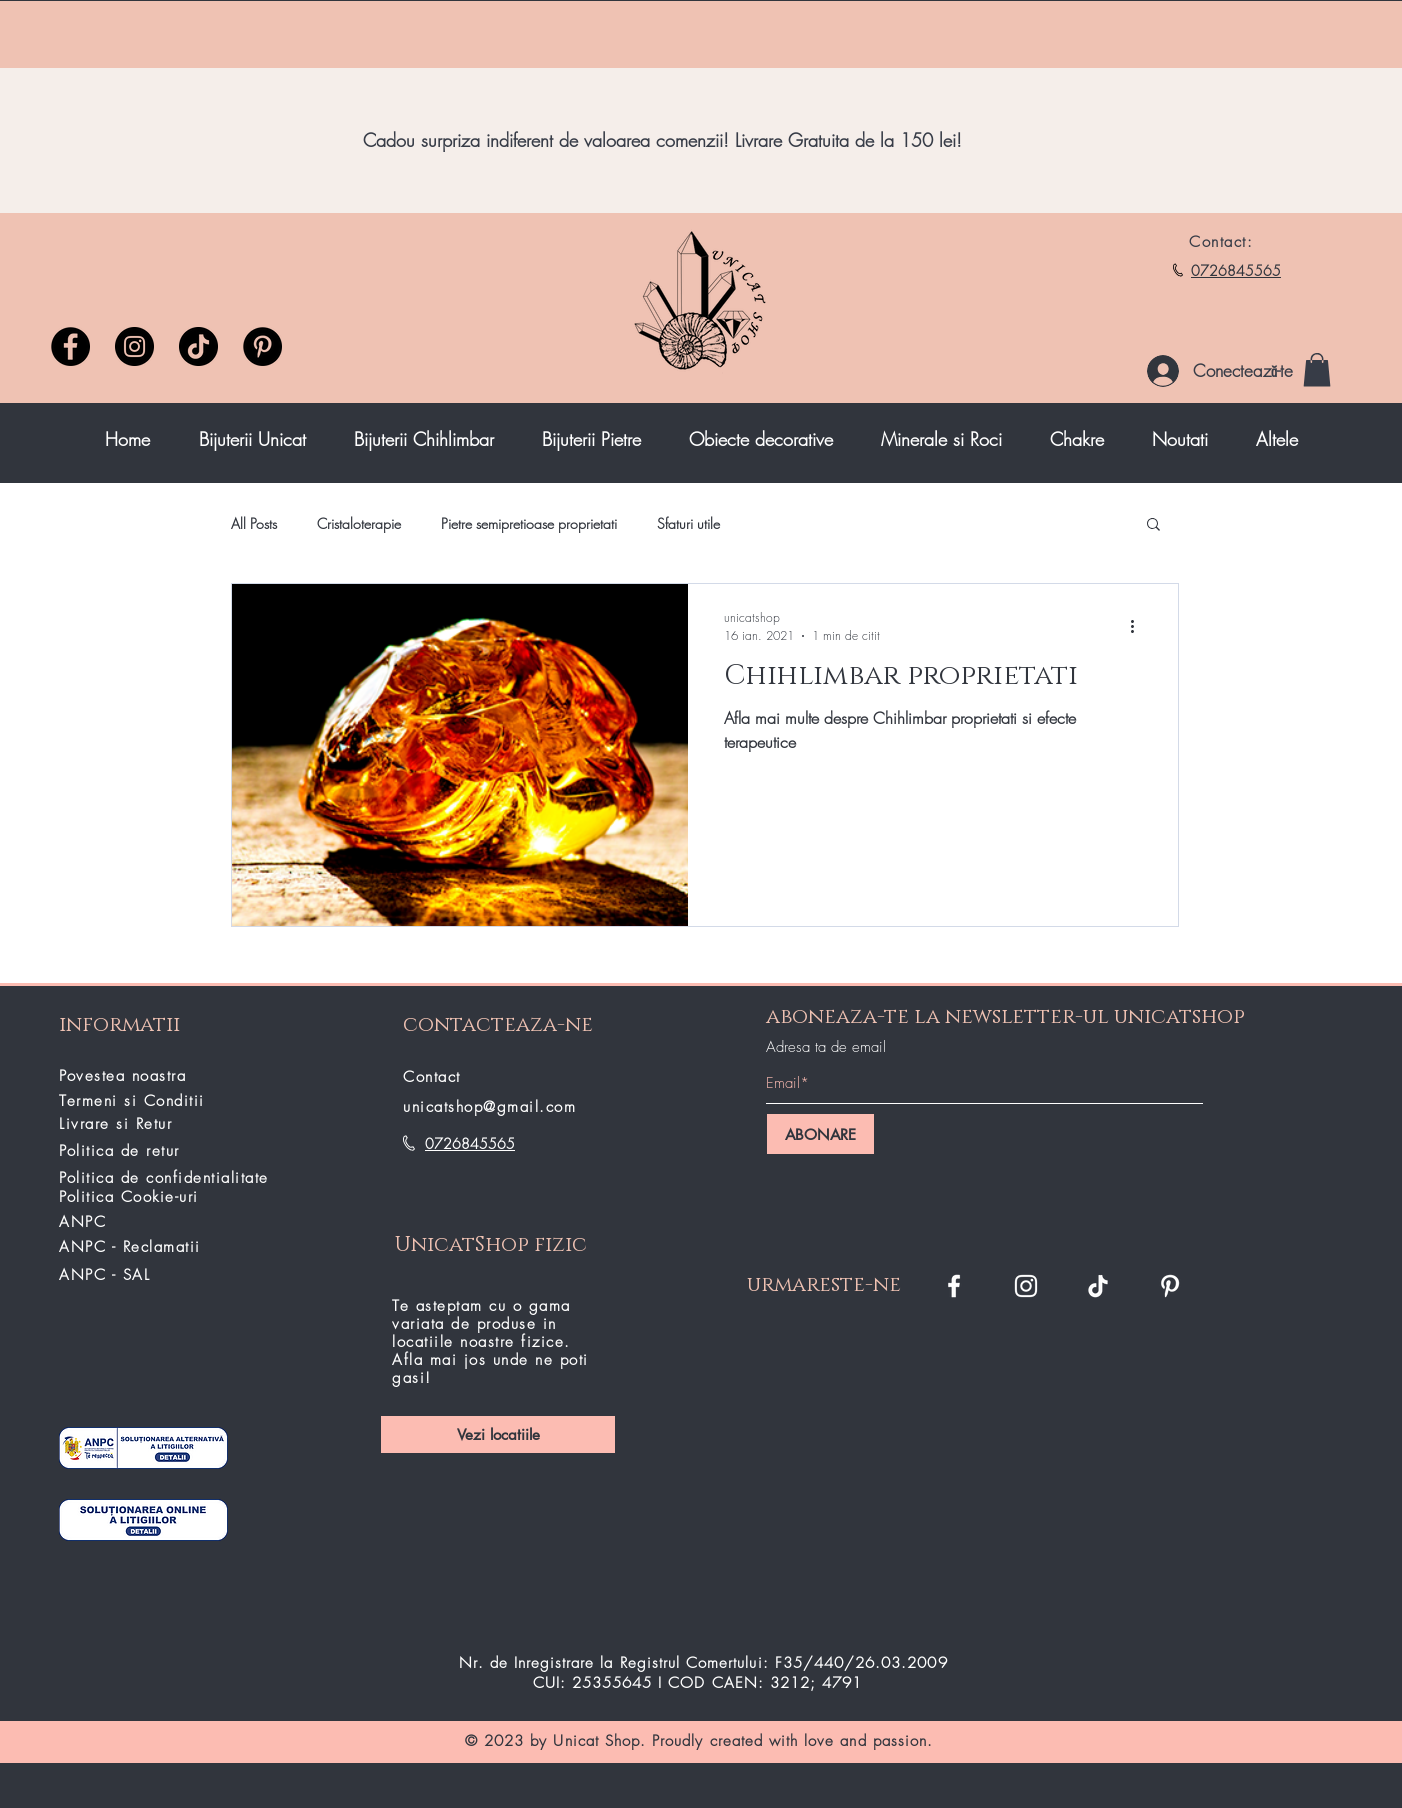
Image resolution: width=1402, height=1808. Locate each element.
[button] (1317, 369)
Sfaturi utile (688, 523)
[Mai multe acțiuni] (1139, 626)
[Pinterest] (262, 346)
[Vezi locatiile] (498, 1434)
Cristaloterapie (359, 523)
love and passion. (868, 1741)
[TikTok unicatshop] (198, 346)
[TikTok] (1098, 1286)
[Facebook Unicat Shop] (954, 1286)
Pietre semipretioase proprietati (529, 523)
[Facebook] (70, 346)
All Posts (254, 523)
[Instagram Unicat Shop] (1026, 1286)
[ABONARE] (820, 1134)
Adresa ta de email (826, 1047)
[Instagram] (134, 346)
